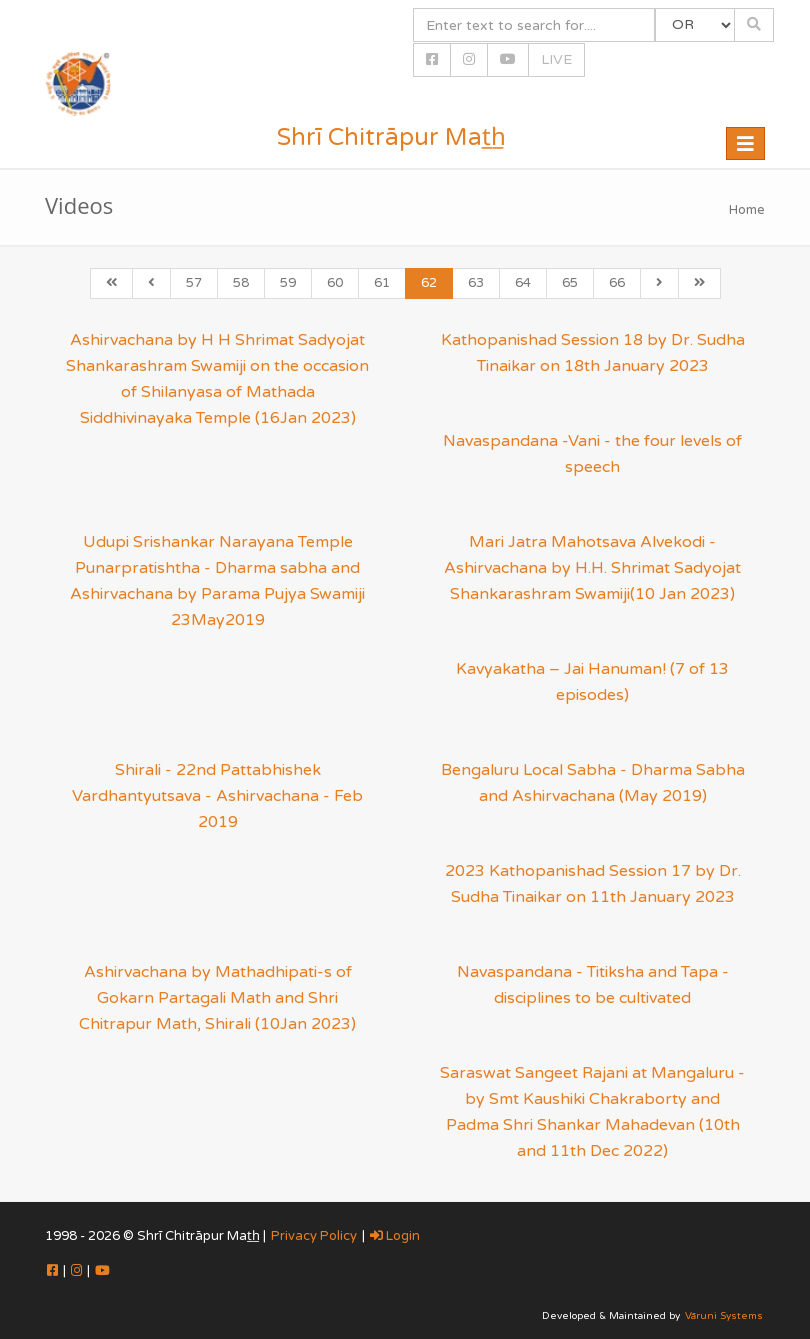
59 (288, 283)
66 (617, 283)
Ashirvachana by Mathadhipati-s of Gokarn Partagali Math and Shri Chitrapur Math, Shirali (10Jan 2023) (217, 998)
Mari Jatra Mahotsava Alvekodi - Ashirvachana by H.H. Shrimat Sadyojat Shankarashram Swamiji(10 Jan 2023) (592, 568)
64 (523, 283)
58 (241, 283)
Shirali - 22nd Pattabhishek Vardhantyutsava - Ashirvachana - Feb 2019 (217, 796)
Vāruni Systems (724, 1316)
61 (382, 283)
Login (395, 1236)
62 (429, 283)
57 (194, 283)
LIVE (556, 59)
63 (476, 283)
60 (335, 283)
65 (570, 283)
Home (747, 210)
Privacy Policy (314, 1236)
